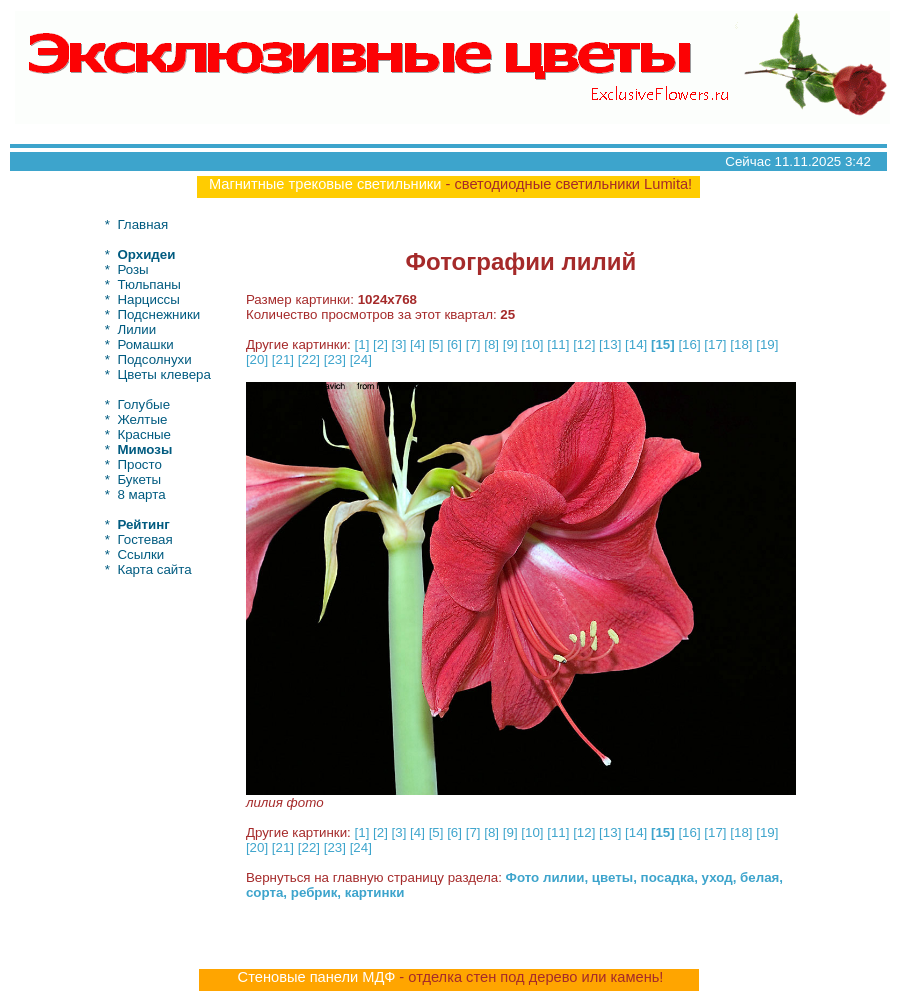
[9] (510, 344)
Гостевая (144, 539)
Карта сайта (154, 569)
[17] (715, 344)
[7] (473, 344)
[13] (610, 344)
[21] (283, 359)
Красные (144, 434)
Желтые (142, 419)
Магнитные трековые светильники (325, 184)
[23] (335, 359)
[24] (361, 359)
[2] (380, 344)
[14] (636, 344)
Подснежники (158, 314)
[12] (584, 344)
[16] (689, 344)
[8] (491, 344)
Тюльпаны (149, 284)
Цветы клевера (164, 374)
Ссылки (140, 554)
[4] (417, 344)
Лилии (136, 329)
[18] (741, 344)
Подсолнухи (154, 359)
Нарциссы (148, 299)
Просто (139, 464)
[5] (436, 344)
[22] (309, 359)
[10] (532, 344)
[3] (399, 344)
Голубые (143, 404)
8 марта (141, 494)
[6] (454, 344)
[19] (767, 344)
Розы (132, 269)
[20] (257, 359)
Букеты (139, 479)
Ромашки (145, 344)
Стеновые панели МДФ (317, 977)
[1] (362, 344)
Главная (142, 224)
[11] (558, 344)
